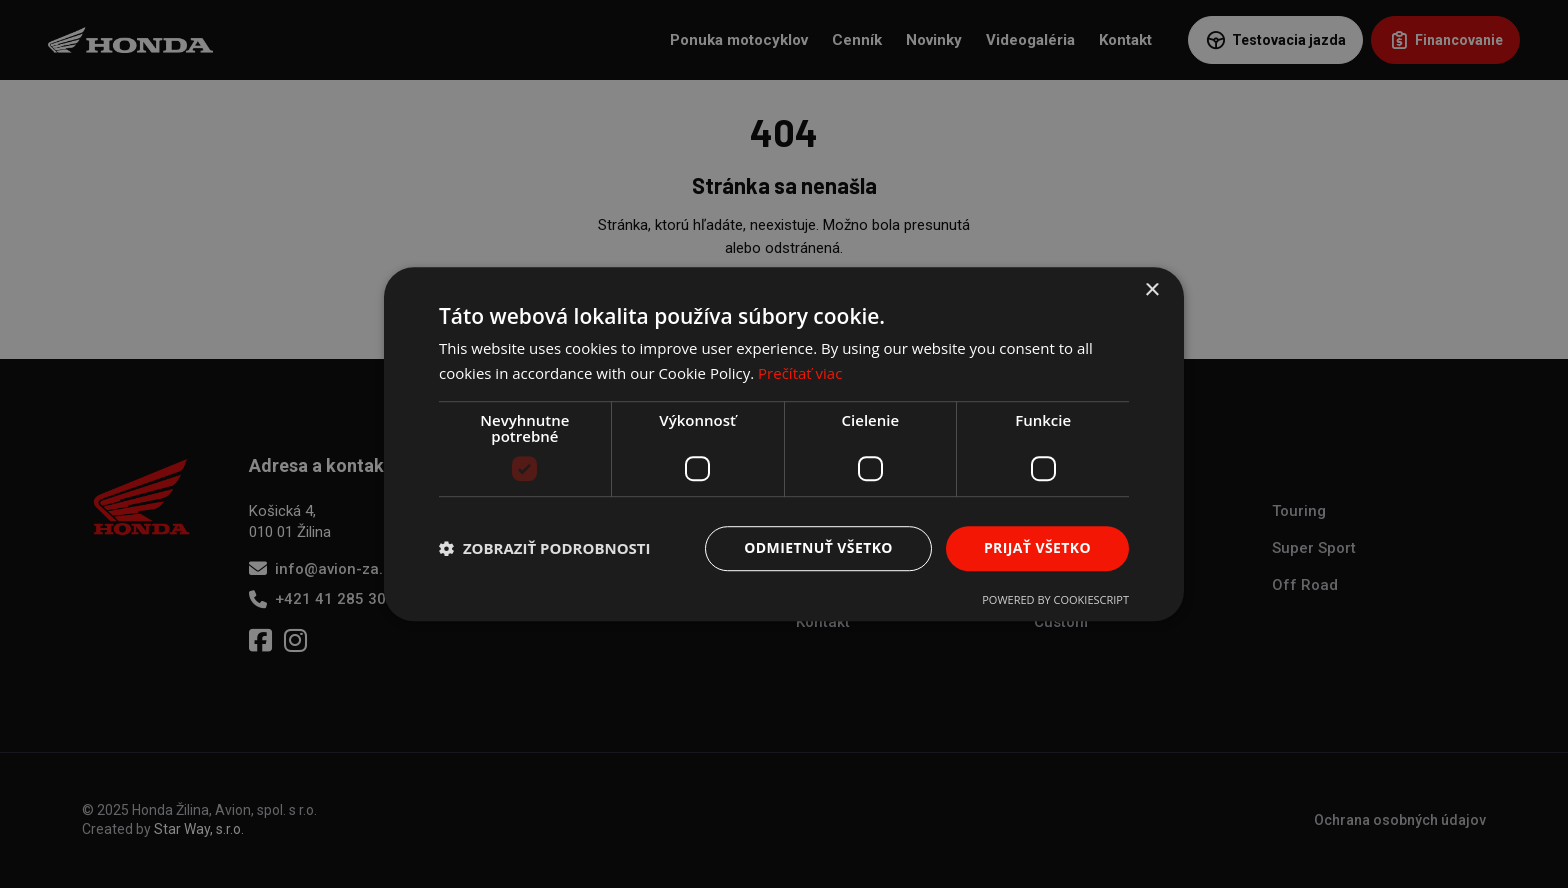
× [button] (1151, 290)
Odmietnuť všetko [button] (818, 547)
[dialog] (784, 444)
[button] (545, 548)
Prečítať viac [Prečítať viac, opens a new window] (800, 373)
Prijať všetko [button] (1037, 547)
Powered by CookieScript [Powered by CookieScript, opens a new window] (1055, 599)
